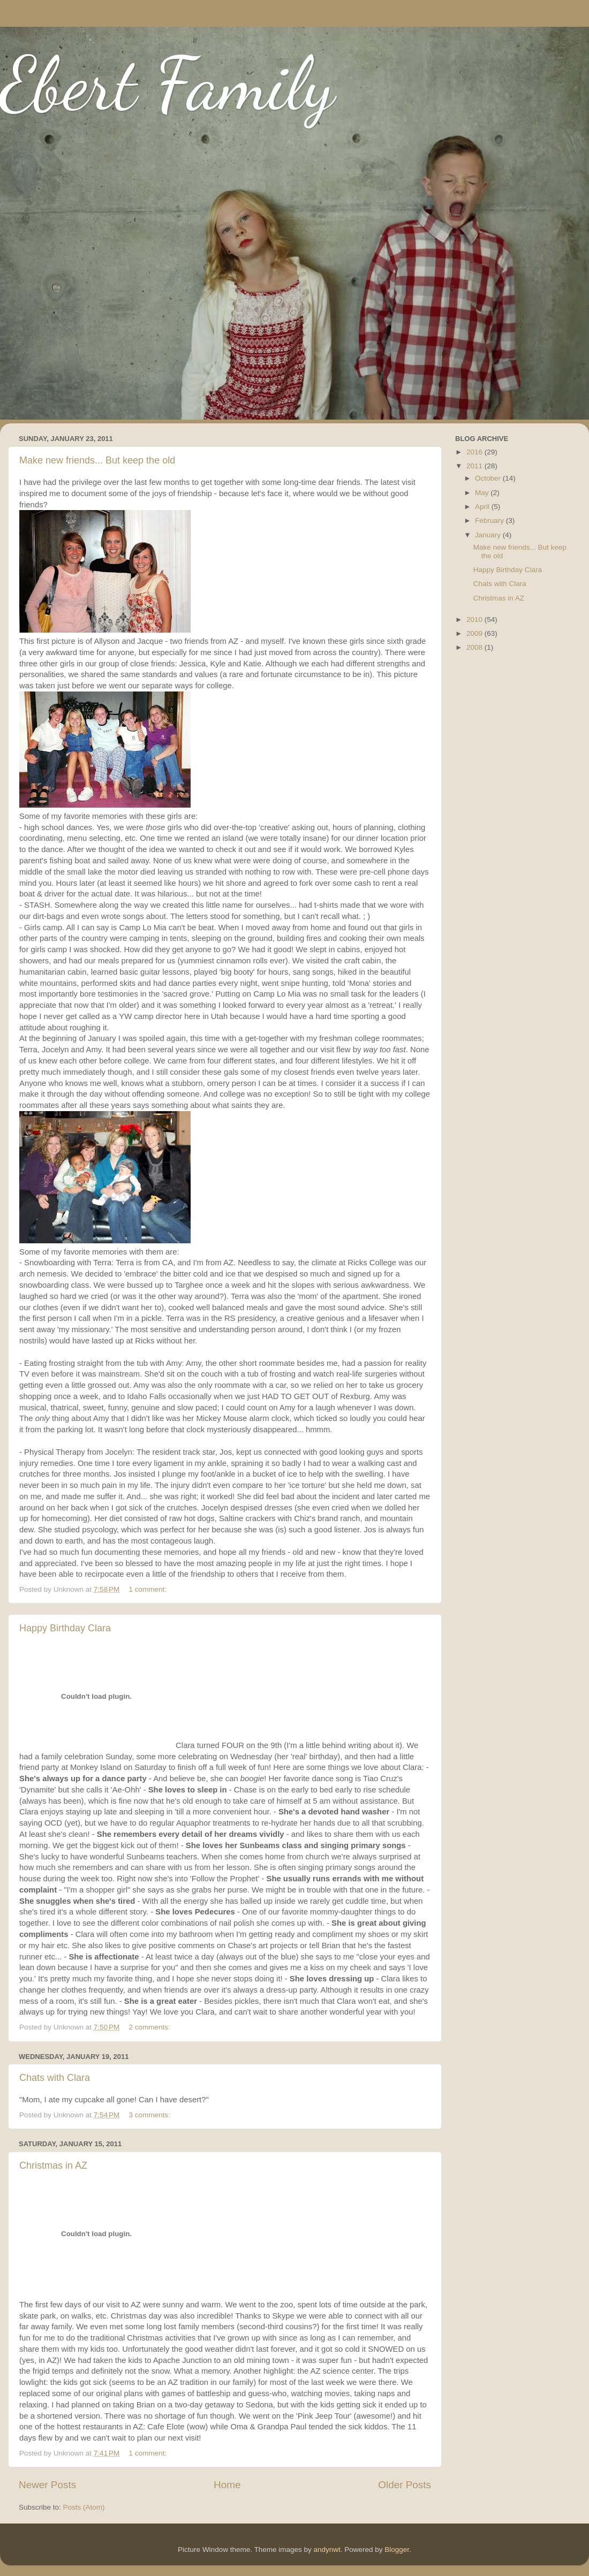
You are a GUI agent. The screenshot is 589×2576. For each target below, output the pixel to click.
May (482, 493)
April (483, 507)
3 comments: (150, 2115)
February (490, 520)
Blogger (396, 2549)
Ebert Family (167, 83)
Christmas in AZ (53, 2165)
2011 (475, 466)
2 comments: (150, 2027)
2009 (475, 633)
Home (227, 2484)
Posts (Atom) (84, 2507)
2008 (475, 647)
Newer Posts (47, 2484)
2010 (475, 619)
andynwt (326, 2549)
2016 (475, 452)
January (489, 535)
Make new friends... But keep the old (97, 460)
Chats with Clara (54, 2077)
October (489, 478)
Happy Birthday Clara (65, 1628)
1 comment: (149, 1589)
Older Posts (404, 2484)
